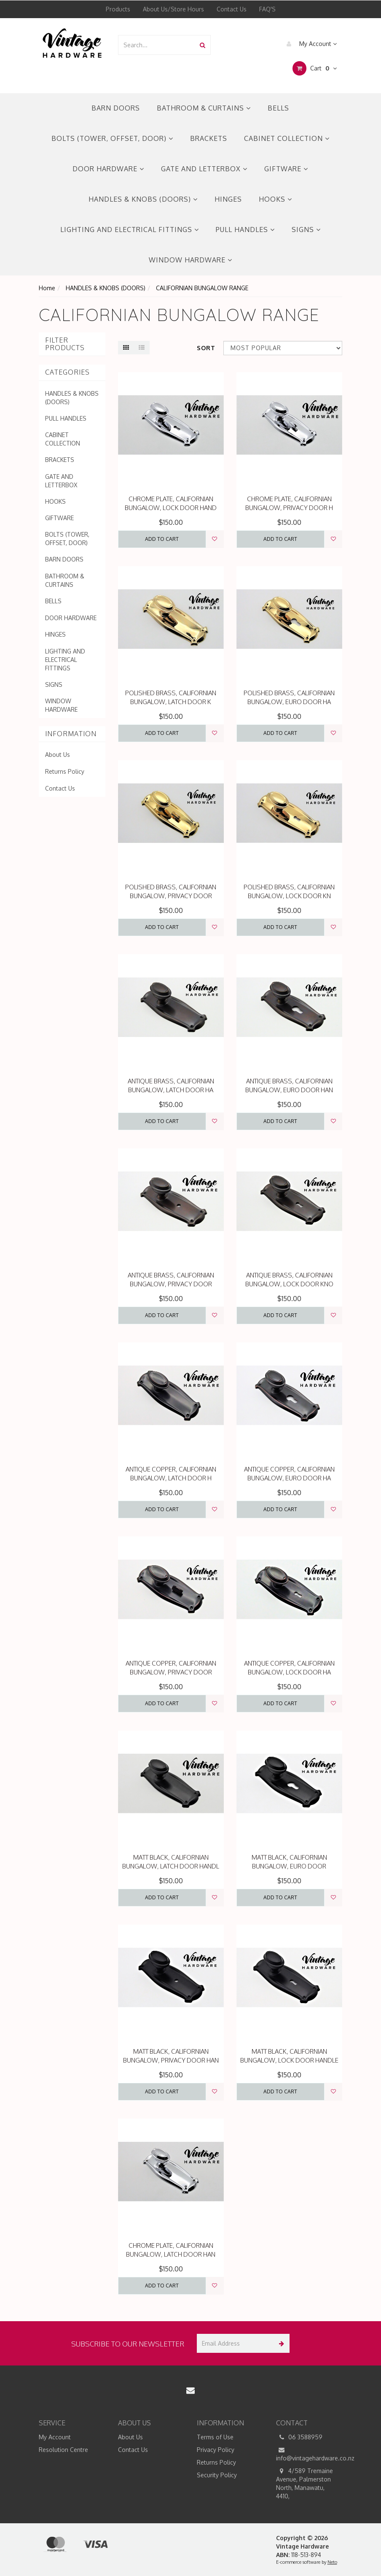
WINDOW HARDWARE (190, 260)
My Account (309, 44)
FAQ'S (267, 9)
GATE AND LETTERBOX (204, 169)
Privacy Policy (215, 2449)
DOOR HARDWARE (108, 169)
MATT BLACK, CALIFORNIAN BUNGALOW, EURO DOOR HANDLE (289, 1866)
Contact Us (232, 9)
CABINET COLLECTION (287, 138)
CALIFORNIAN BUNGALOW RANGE (202, 288)
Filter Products (65, 344)
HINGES (228, 199)
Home (47, 288)
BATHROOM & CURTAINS (204, 108)
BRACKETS (208, 138)
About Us (57, 754)
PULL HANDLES (245, 229)
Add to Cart (162, 539)
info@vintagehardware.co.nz (309, 2454)
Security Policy (217, 2475)
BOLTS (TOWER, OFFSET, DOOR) (112, 138)
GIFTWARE (286, 169)
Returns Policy (64, 771)
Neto (332, 2562)
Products (118, 9)
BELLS (278, 108)
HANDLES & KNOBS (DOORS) (143, 199)
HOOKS (275, 199)
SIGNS (306, 229)
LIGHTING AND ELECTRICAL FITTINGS (129, 229)
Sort (206, 347)
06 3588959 (299, 2437)
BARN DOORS (115, 108)
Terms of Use (215, 2437)
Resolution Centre (63, 2449)
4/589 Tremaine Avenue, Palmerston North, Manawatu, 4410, (304, 2483)
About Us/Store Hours (173, 9)
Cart (314, 68)
